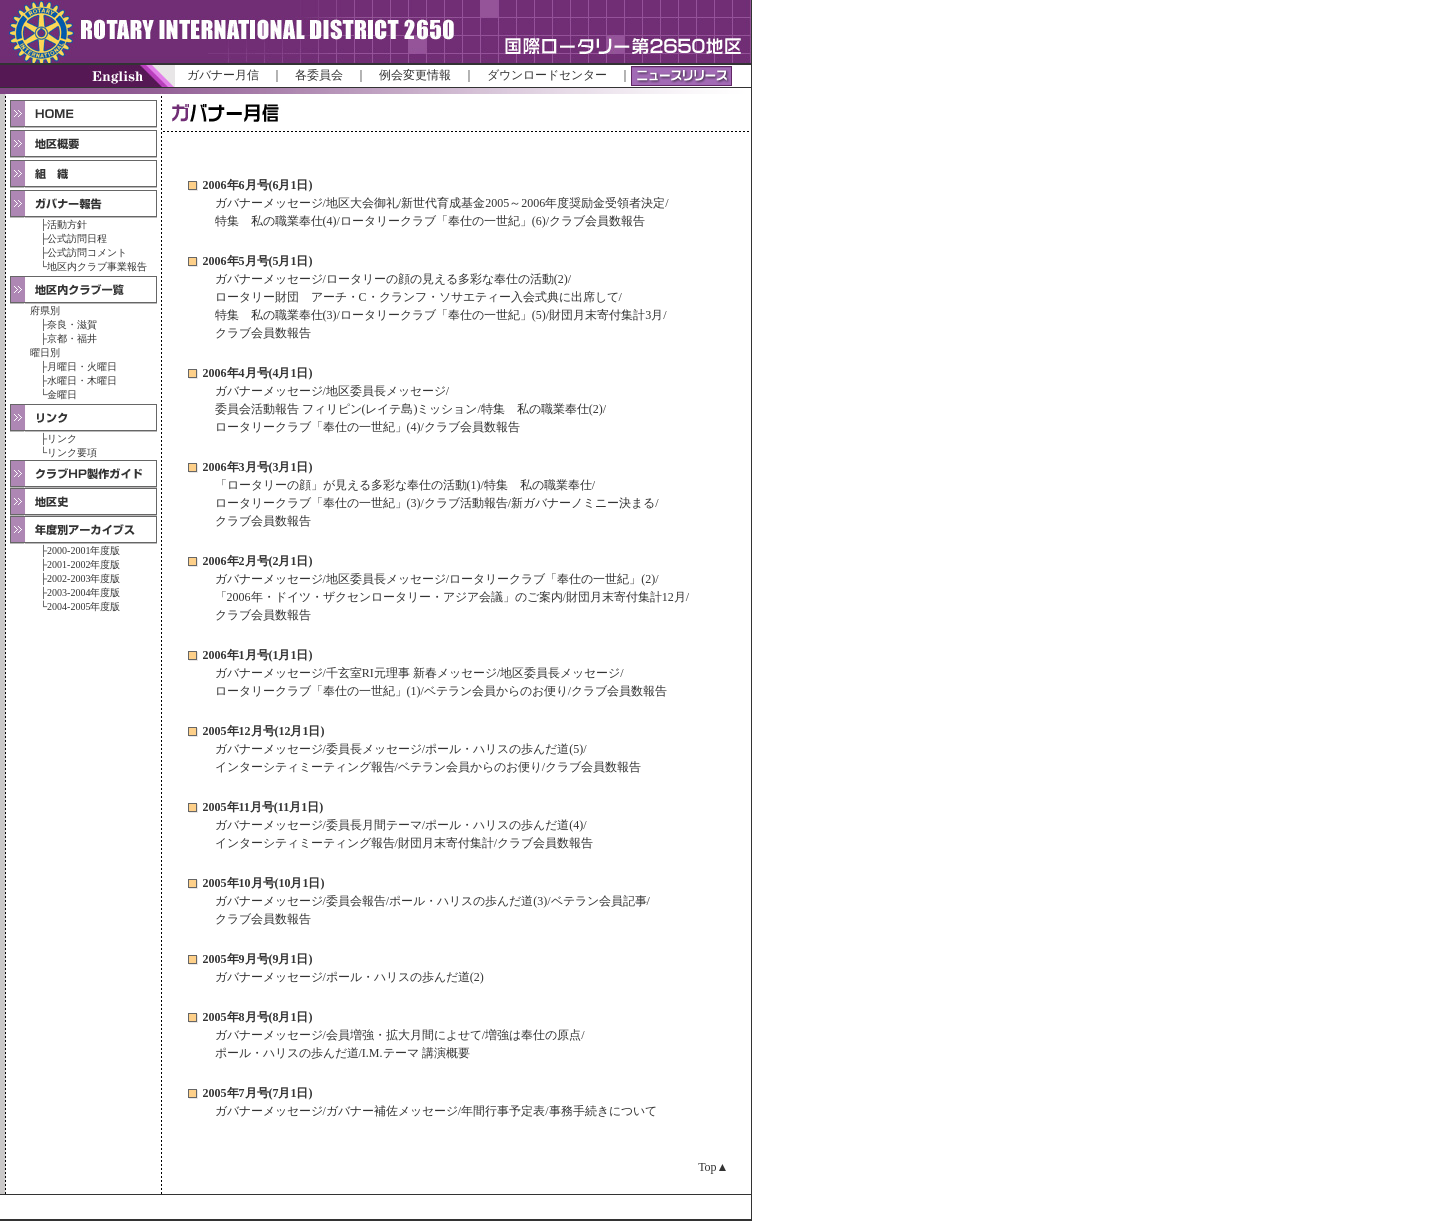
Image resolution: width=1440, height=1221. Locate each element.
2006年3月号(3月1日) (258, 467)
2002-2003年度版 (83, 578)
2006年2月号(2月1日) (258, 561)
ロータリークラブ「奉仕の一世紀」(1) (318, 691)
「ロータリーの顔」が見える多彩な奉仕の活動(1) (348, 485)
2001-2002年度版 (83, 564)
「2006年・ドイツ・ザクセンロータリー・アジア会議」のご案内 (389, 597)
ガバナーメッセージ (269, 203)
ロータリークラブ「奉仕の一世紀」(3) (318, 503)
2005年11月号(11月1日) (263, 807)
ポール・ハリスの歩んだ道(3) (468, 901)
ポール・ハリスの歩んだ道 (287, 1053)
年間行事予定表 (503, 1111)
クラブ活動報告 (466, 503)
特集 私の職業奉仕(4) (276, 221)
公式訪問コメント (87, 252)
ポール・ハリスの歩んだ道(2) (405, 977)
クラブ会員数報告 (597, 221)
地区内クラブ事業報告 (97, 266)
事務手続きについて (603, 1111)
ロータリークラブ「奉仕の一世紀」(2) (552, 579)
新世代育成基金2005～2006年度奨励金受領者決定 (533, 203)
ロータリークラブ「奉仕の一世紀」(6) (443, 221)
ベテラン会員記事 (599, 901)
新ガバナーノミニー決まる (583, 503)
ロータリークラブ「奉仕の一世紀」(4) (318, 427)
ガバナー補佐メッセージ (392, 1111)
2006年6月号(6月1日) (258, 185)
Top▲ (713, 1167)
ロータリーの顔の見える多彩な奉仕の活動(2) (447, 279)
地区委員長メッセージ (386, 391)
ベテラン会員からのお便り (496, 691)
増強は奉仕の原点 (533, 1035)
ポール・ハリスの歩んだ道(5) (504, 749)
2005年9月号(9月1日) (258, 959)
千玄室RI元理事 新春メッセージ (411, 673)
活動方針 (67, 224)
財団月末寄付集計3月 (606, 315)
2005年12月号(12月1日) (264, 731)
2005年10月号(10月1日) (264, 883)
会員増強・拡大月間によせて (404, 1035)
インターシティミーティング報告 (305, 767)
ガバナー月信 (223, 75)
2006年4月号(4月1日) (258, 373)
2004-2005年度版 (83, 606)
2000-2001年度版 (83, 550)
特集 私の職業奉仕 (538, 485)
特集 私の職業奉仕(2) (542, 409)
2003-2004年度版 (83, 592)
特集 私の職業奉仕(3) (276, 315)
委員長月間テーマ (374, 825)
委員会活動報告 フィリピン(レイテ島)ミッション (346, 409)
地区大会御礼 (362, 203)
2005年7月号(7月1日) (258, 1093)
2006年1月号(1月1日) (258, 655)
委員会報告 (356, 901)
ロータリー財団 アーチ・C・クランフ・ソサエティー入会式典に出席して (417, 297)
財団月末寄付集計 (446, 843)
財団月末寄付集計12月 (626, 597)
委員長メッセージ (374, 749)
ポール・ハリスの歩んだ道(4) (504, 825)
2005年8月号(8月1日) (258, 1017)
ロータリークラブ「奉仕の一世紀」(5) (443, 315)
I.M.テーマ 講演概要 (416, 1053)
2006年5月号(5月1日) (258, 261)
